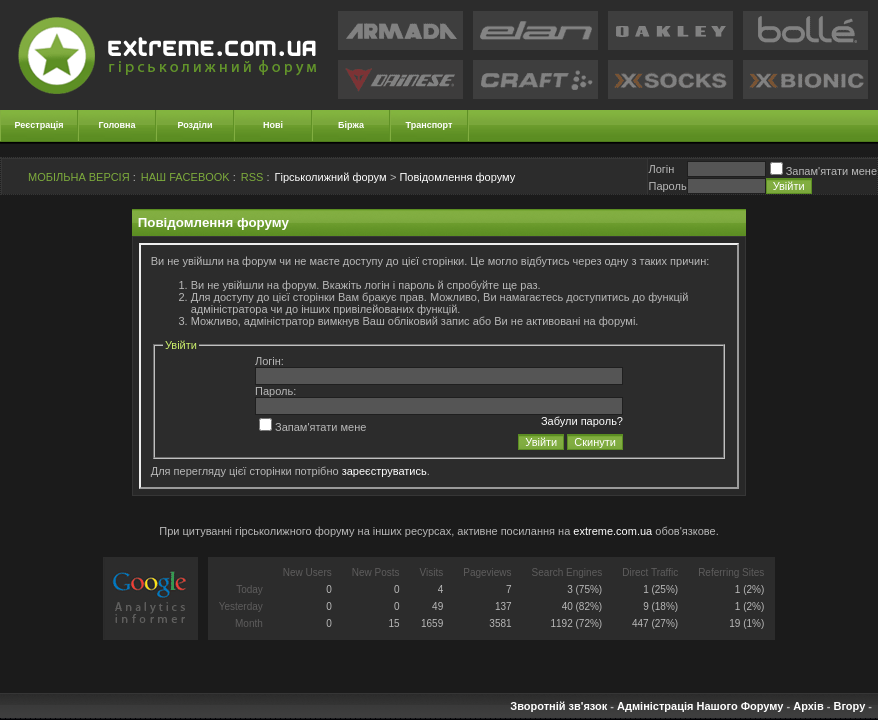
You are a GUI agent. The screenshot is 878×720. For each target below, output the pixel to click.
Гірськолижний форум (331, 177)
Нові (273, 125)
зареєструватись (384, 471)
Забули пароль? (582, 421)
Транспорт (429, 125)
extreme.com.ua (612, 531)
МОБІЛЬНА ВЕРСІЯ (79, 177)
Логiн (661, 169)
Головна (117, 125)
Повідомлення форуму (457, 177)
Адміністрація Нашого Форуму (700, 706)
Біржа (351, 125)
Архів (808, 706)
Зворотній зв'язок (558, 706)
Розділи (194, 125)
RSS (252, 177)
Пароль (667, 186)
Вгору (849, 706)
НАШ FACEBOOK (185, 177)
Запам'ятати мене (823, 171)
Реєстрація (39, 125)
